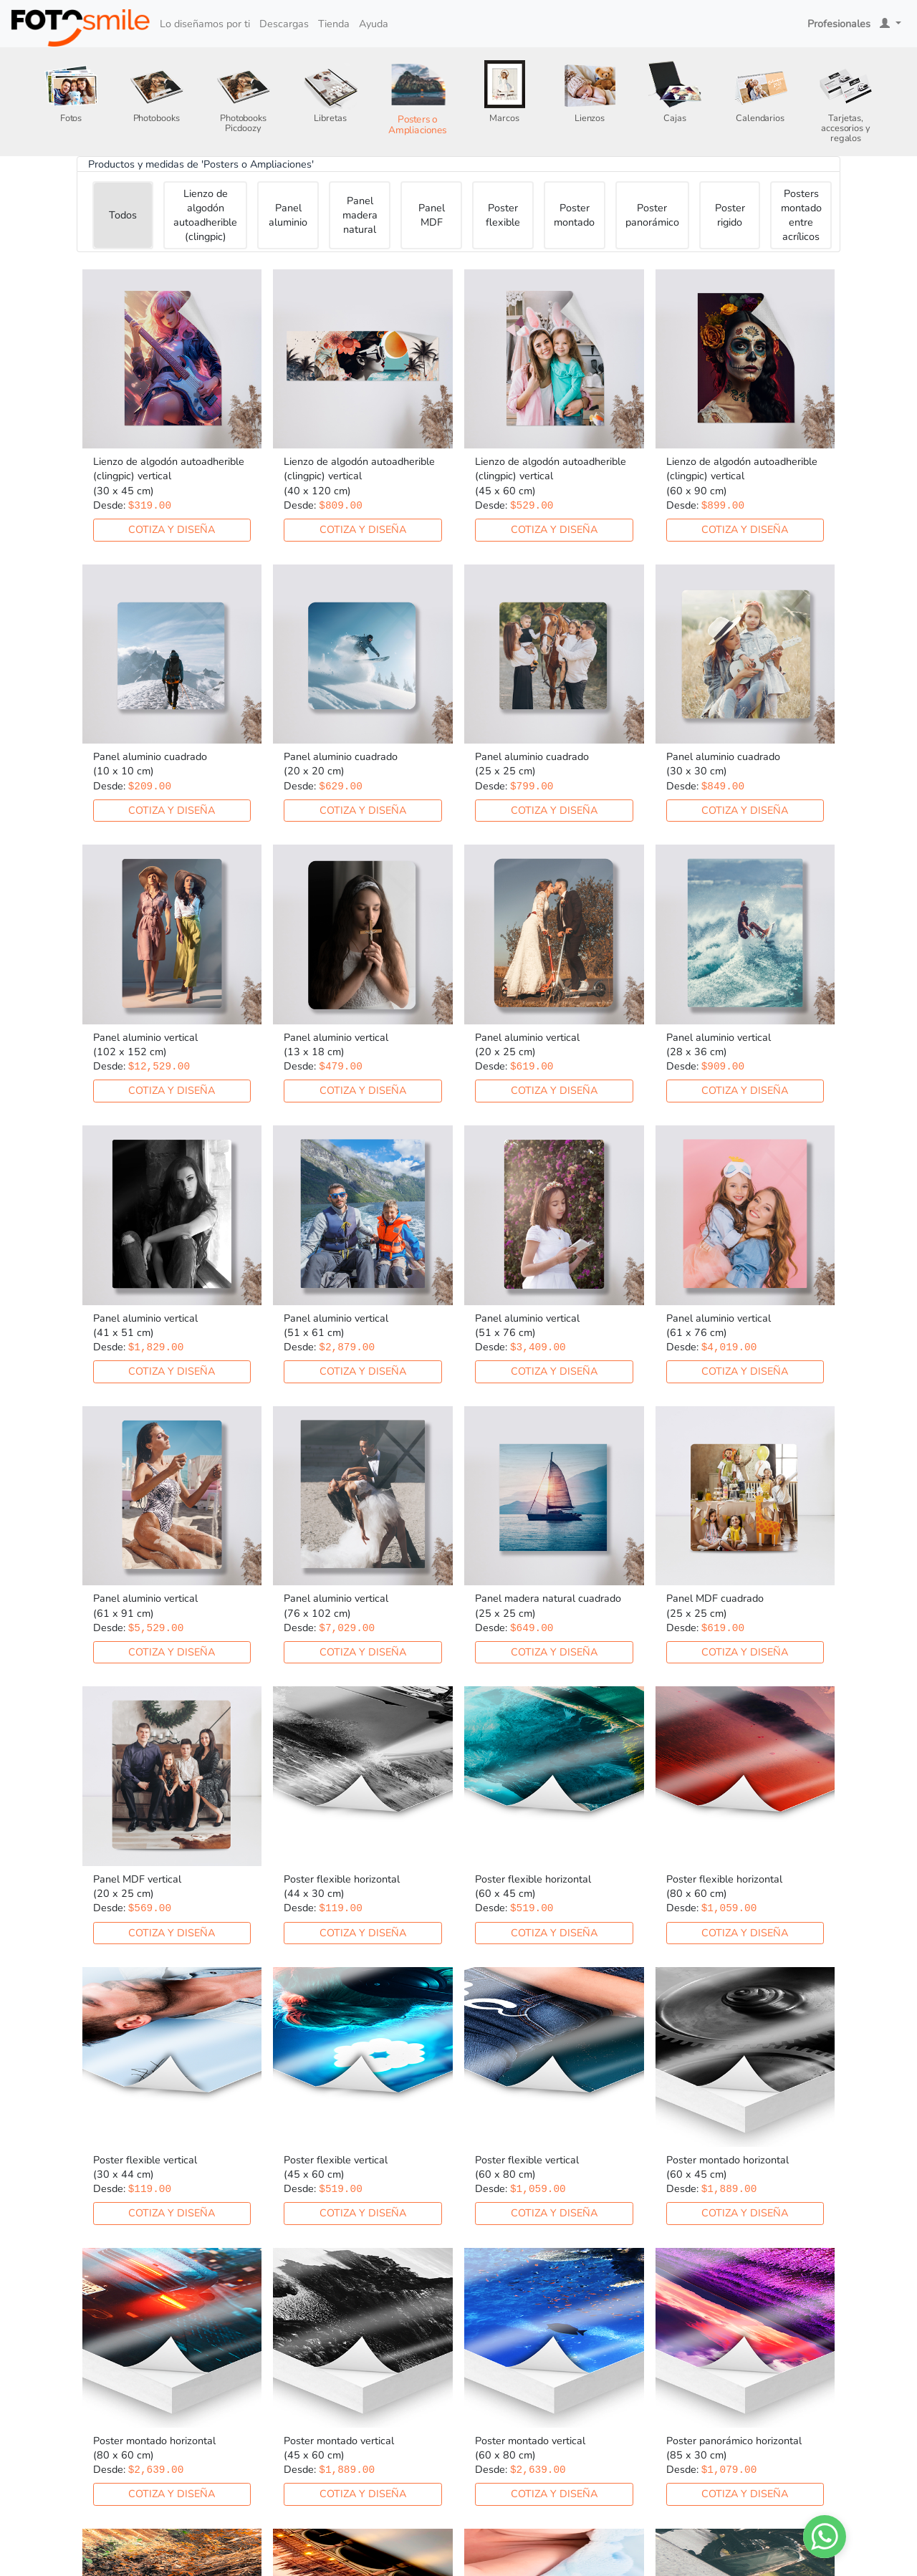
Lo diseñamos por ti (205, 24)
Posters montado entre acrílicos (801, 215)
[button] (890, 24)
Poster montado (574, 215)
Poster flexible (503, 215)
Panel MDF (431, 215)
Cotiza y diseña (171, 529)
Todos (123, 215)
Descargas (284, 24)
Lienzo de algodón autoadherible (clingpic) (205, 215)
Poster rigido (730, 215)
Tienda (334, 24)
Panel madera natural (360, 214)
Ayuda (373, 24)
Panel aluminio (288, 215)
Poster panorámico (652, 215)
